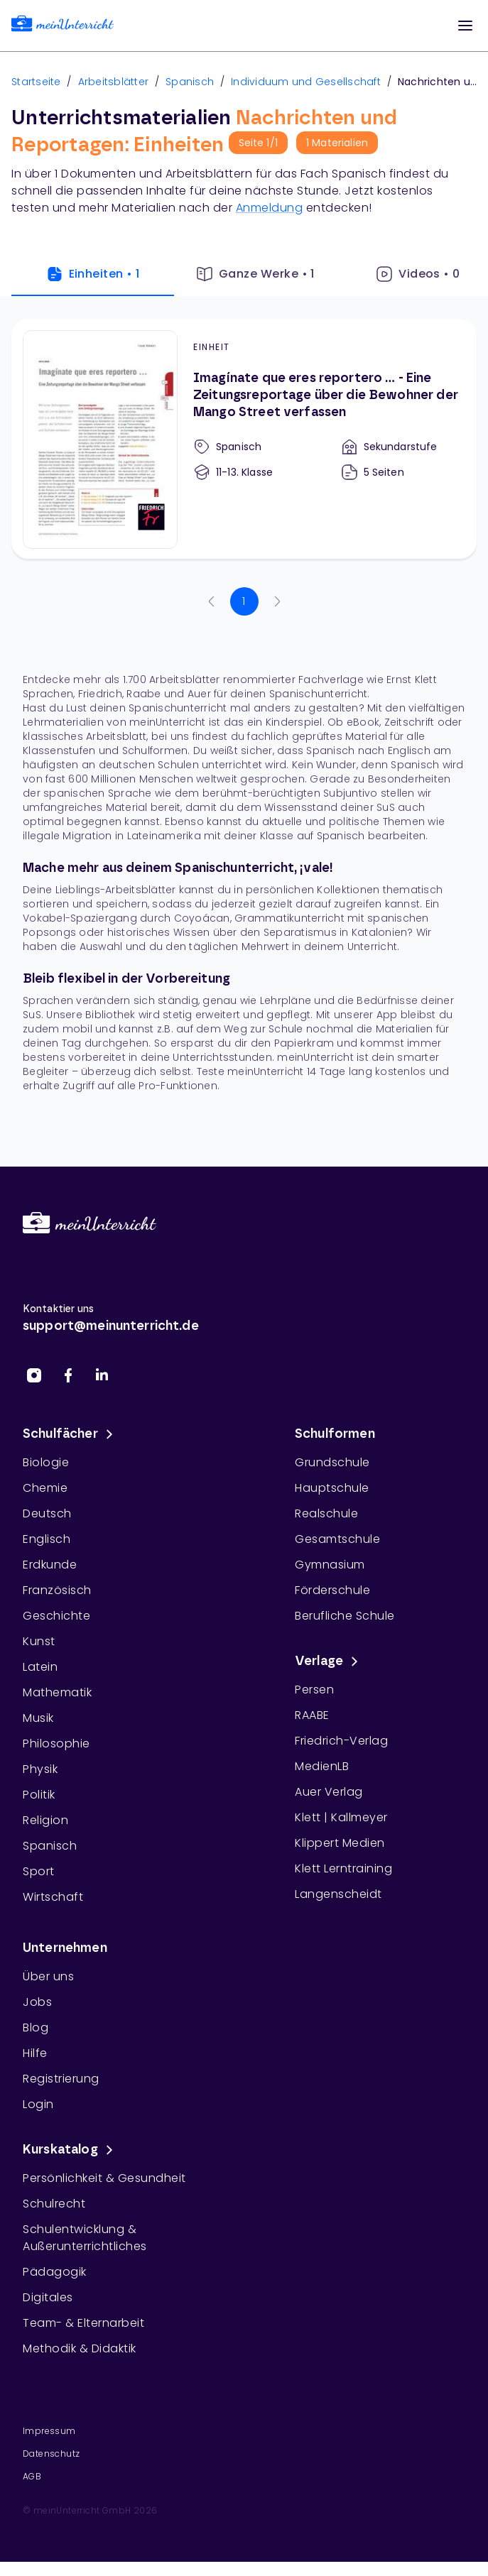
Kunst (39, 1641)
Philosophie (56, 1743)
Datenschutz (51, 2453)
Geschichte (56, 1616)
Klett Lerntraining (343, 1868)
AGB (32, 2476)
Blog (35, 2027)
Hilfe (35, 2053)
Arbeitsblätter (113, 82)
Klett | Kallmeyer (341, 1817)
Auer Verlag (329, 1792)
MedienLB (322, 1766)
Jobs (37, 2002)
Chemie (45, 1488)
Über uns (48, 1976)
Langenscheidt (338, 1894)
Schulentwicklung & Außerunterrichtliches (85, 2237)
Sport (39, 1871)
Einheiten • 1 (93, 274)
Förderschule (332, 1590)
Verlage (329, 1661)
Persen (314, 1689)
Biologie (46, 1462)
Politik (39, 1794)
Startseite (36, 82)
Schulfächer (70, 1434)
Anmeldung (269, 208)
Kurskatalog (70, 2150)
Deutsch (47, 1513)
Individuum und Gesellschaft (306, 82)
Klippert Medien (340, 1843)
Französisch (57, 1590)
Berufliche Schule (345, 1616)
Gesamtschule (337, 1539)
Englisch (46, 1539)
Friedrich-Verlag (341, 1740)
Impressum (49, 2431)
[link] (62, 26)
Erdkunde (50, 1564)
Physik (40, 1769)
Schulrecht (54, 2203)
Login (38, 2104)
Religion (45, 1820)
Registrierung (61, 2078)
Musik (38, 1718)
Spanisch (190, 82)
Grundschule (332, 1462)
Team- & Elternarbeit (83, 2323)
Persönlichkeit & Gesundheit (104, 2178)
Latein (40, 1667)
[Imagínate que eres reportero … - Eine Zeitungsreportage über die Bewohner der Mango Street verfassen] (244, 439)
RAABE (312, 1715)
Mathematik (57, 1692)
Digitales (48, 2297)
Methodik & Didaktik (79, 2348)
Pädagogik (55, 2272)
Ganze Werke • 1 (255, 274)
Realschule (326, 1513)
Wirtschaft (53, 1897)
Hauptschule (332, 1488)
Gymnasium (330, 1564)
